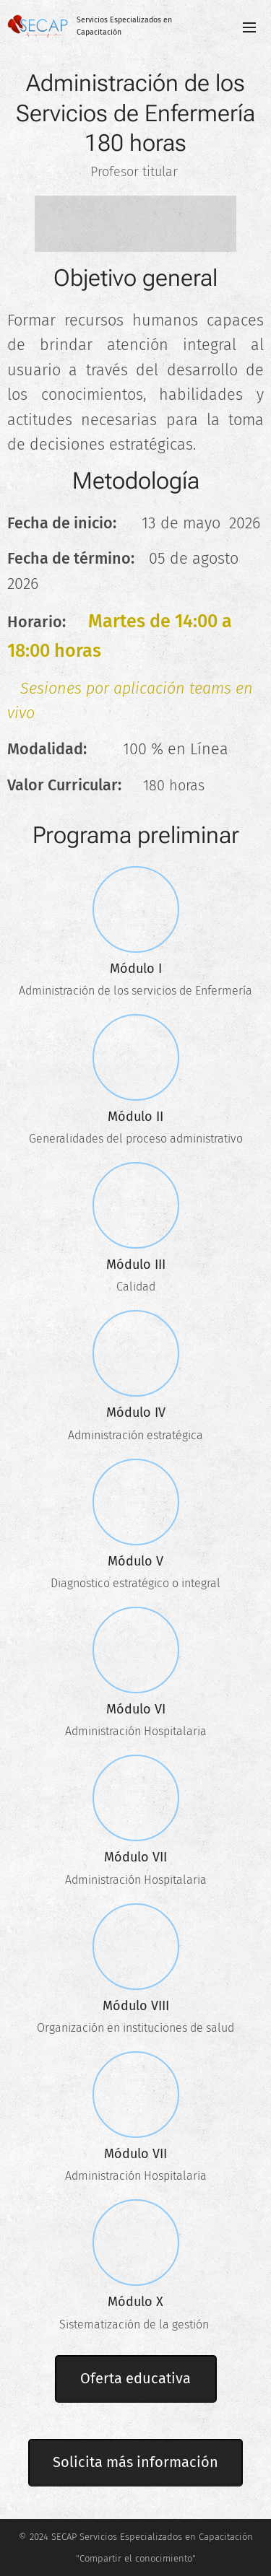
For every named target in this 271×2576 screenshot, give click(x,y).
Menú (249, 27)
